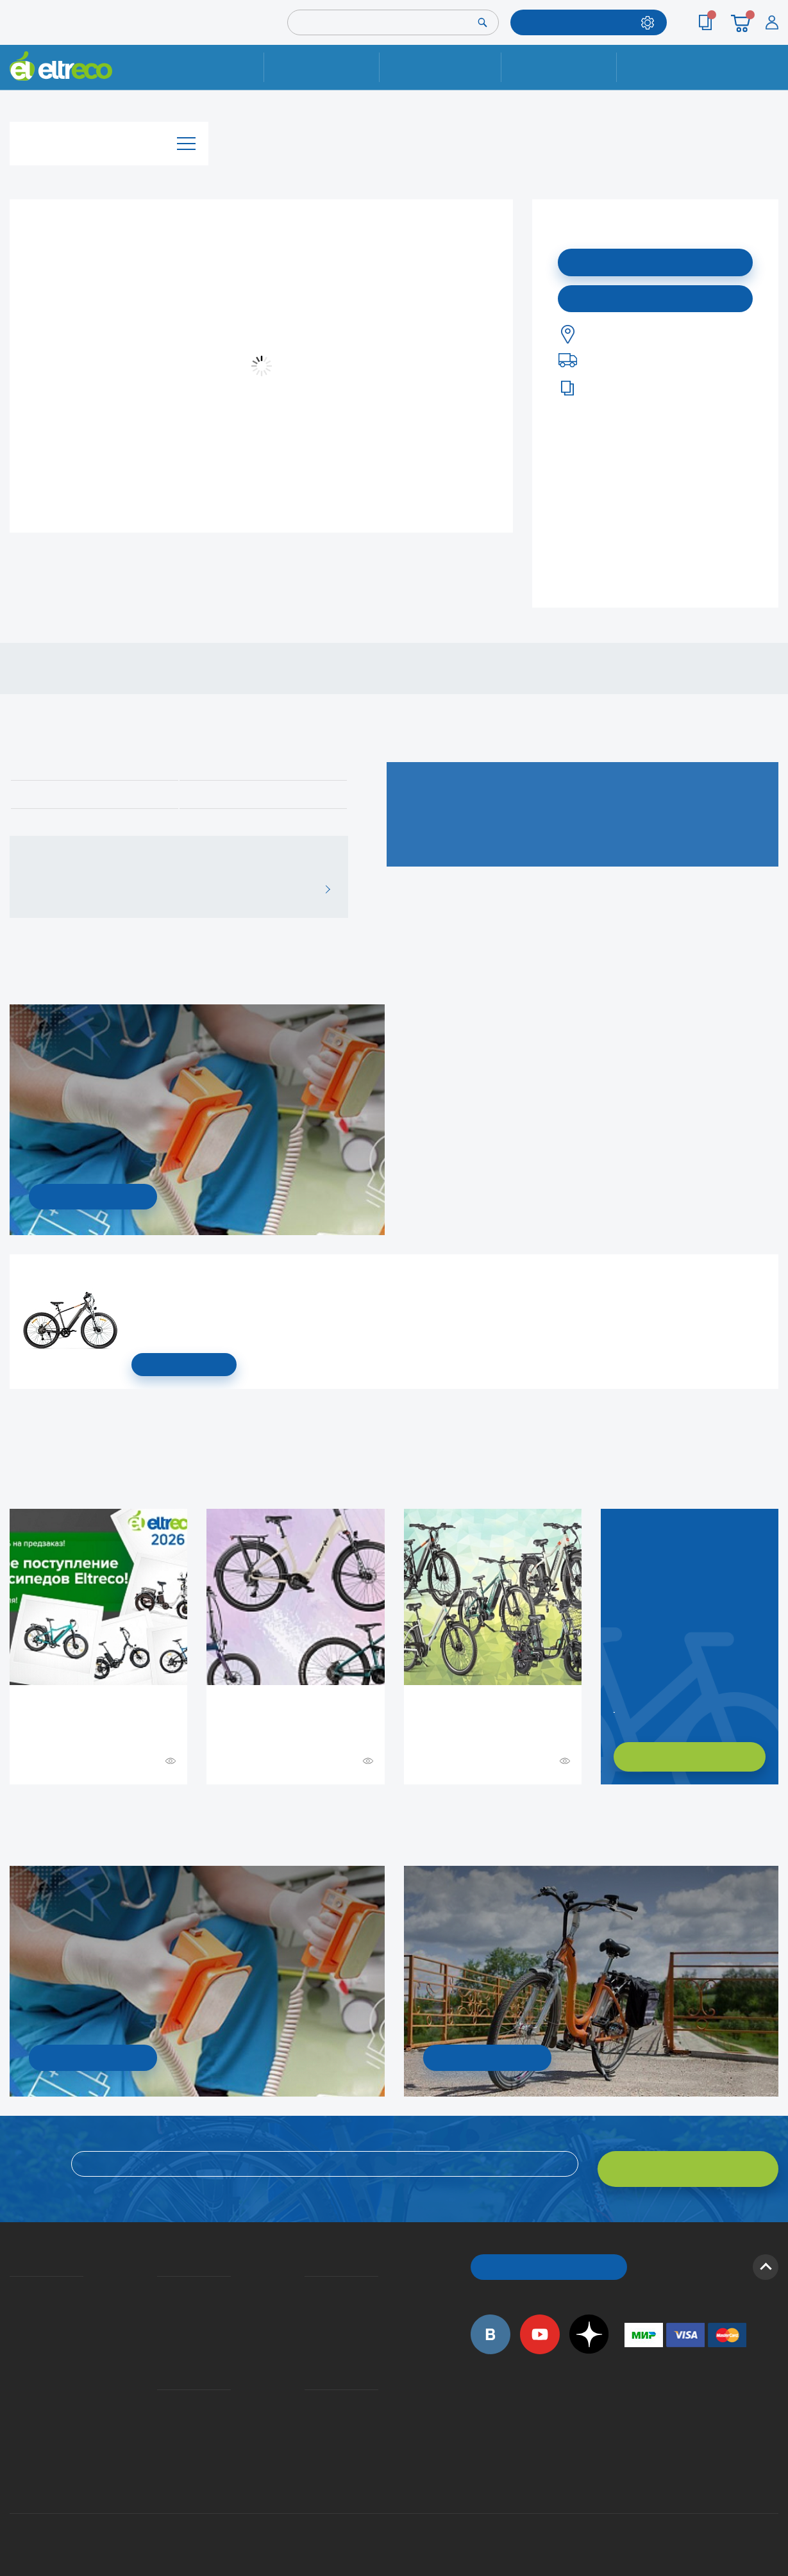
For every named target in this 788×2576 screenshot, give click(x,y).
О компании (12, 2278)
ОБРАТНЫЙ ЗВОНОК (549, 2255)
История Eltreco (13, 2297)
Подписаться (655, 260)
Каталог (109, 137)
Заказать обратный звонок (615, 1706)
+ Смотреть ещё (11, 1810)
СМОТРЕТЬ (184, 1365)
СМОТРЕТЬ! (487, 2056)
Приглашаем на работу (14, 2386)
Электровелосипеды (13, 2315)
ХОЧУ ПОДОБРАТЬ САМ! (689, 1757)
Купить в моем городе (655, 295)
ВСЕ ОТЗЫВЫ (323, 888)
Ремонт (322, 67)
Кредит (158, 2315)
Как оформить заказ (309, 2297)
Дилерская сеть (308, 2405)
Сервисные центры (308, 2424)
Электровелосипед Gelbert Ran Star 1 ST (135, 1273)
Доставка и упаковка (440, 67)
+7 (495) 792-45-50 (771, 78)
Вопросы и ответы (308, 2278)
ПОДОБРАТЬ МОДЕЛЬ (578, 22)
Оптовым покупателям (14, 2405)
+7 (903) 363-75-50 (632, 2456)
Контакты (674, 67)
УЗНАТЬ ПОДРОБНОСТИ (93, 1195)
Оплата (558, 67)
